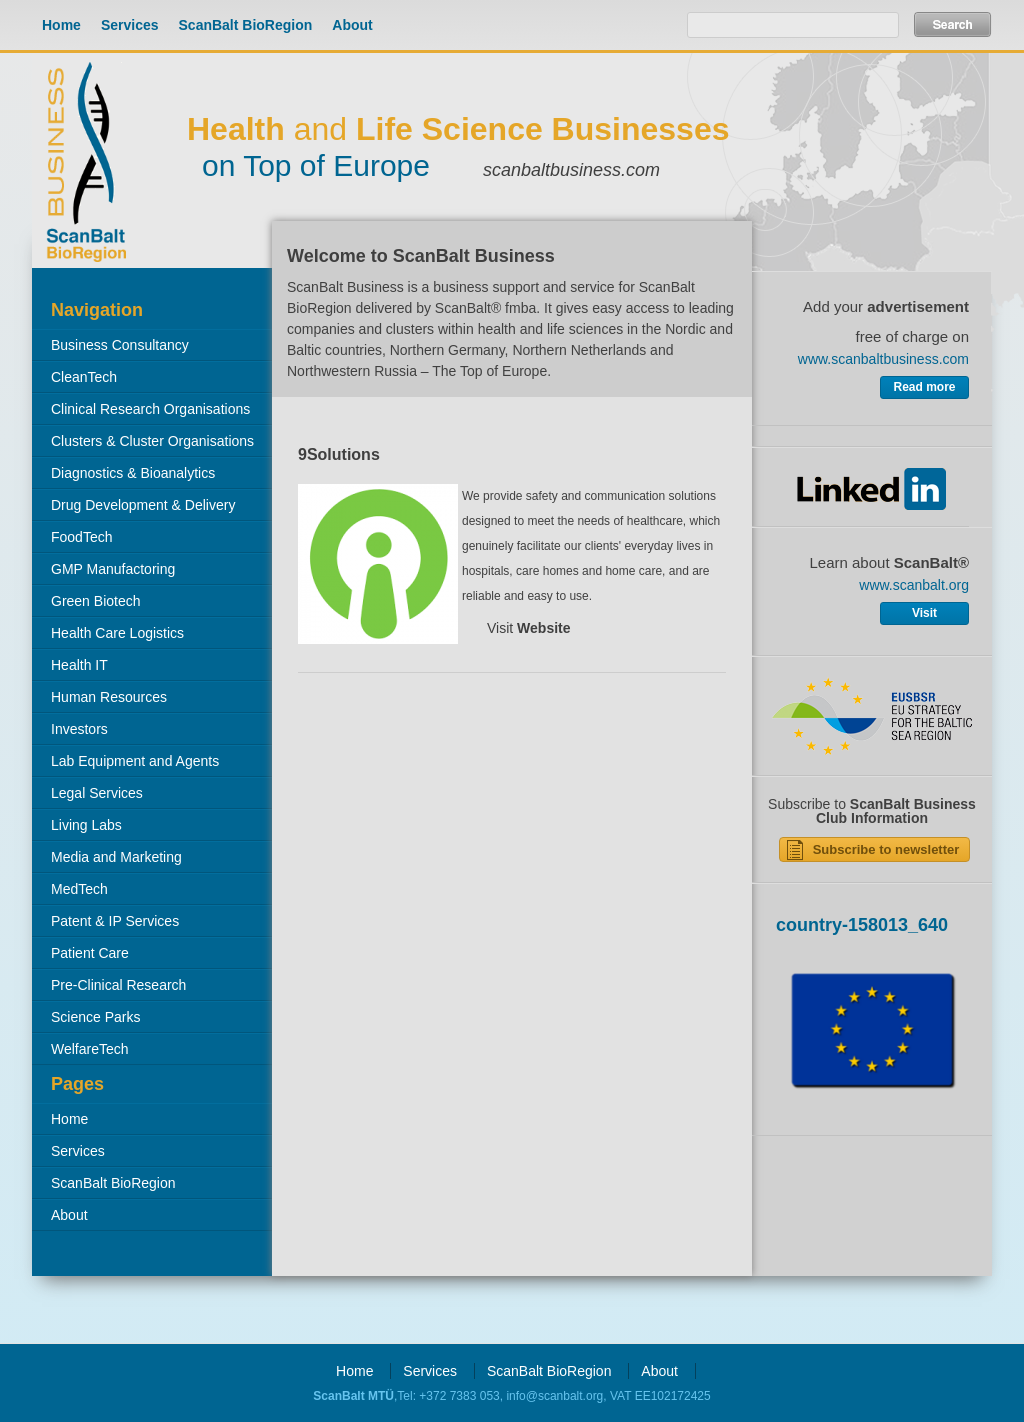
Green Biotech (96, 601)
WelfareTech (90, 1049)
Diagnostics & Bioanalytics (133, 473)
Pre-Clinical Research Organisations (109, 989)
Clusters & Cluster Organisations (152, 441)
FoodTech (81, 537)
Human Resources (109, 697)
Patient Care (90, 953)
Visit (529, 628)
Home (61, 25)
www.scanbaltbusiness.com (883, 359)
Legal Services (97, 793)
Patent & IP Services (115, 921)
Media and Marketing (116, 857)
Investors (79, 729)
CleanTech (84, 377)
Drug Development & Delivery (143, 505)
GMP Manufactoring (113, 569)
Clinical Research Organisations (150, 409)
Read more (924, 387)
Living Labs (86, 825)
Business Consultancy (120, 345)
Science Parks (95, 1017)
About (352, 25)
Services (130, 25)
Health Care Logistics (117, 633)
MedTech (79, 889)
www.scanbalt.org (914, 585)
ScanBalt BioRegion (246, 25)
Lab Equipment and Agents (135, 761)
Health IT (79, 665)
